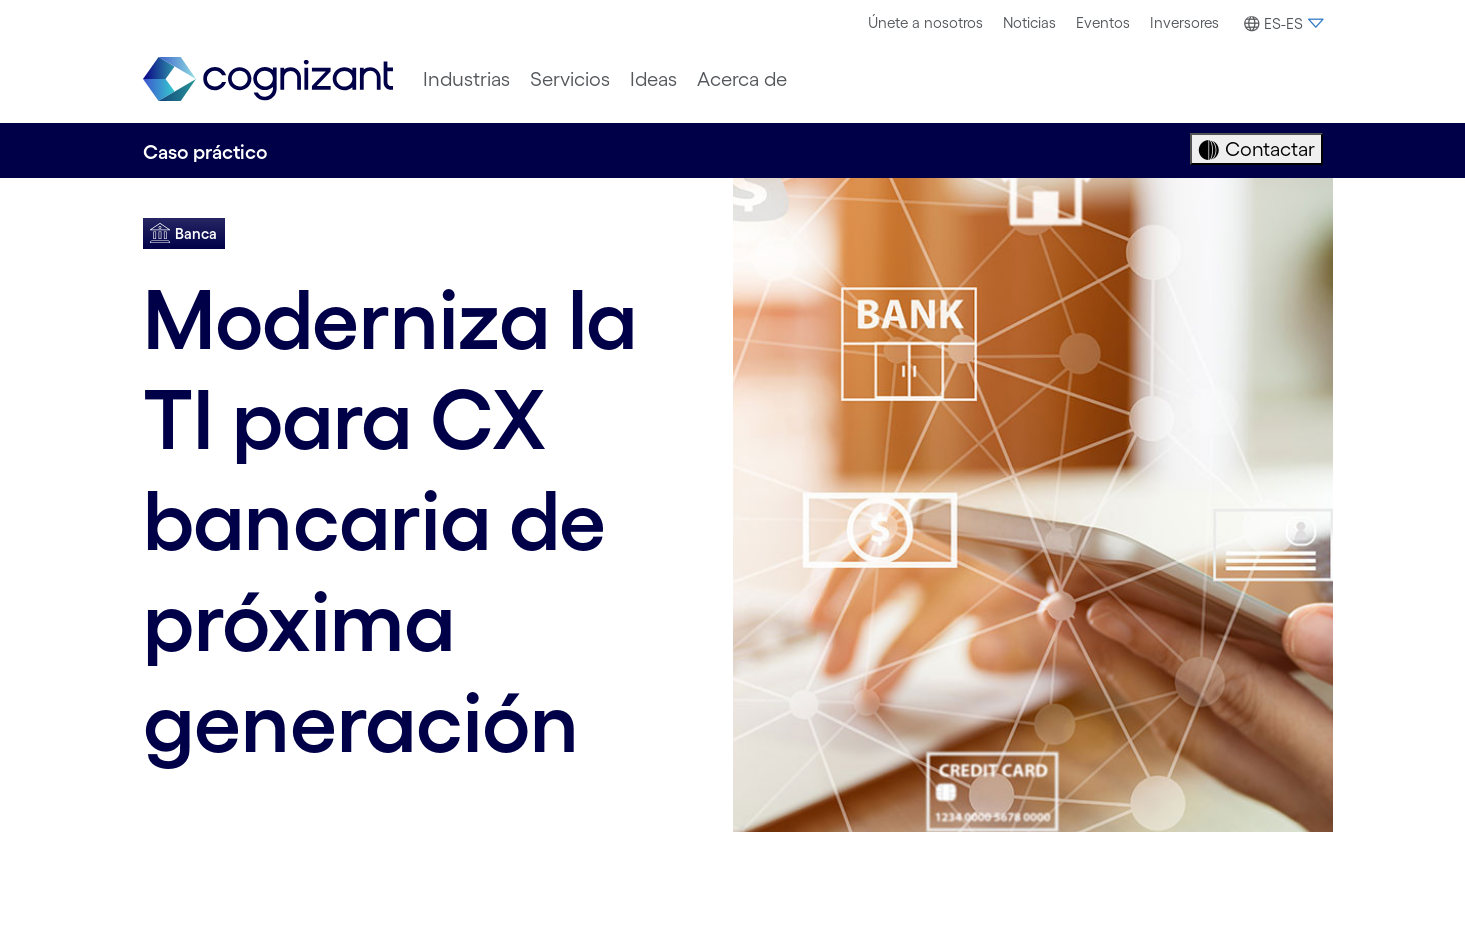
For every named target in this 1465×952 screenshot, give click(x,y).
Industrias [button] (466, 79)
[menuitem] (925, 23)
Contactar (1267, 149)
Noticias (1029, 22)
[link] (268, 79)
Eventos (1103, 22)
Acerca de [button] (742, 79)
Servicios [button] (570, 79)
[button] (1281, 24)
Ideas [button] (653, 79)
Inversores (1184, 22)
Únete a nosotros (925, 22)
